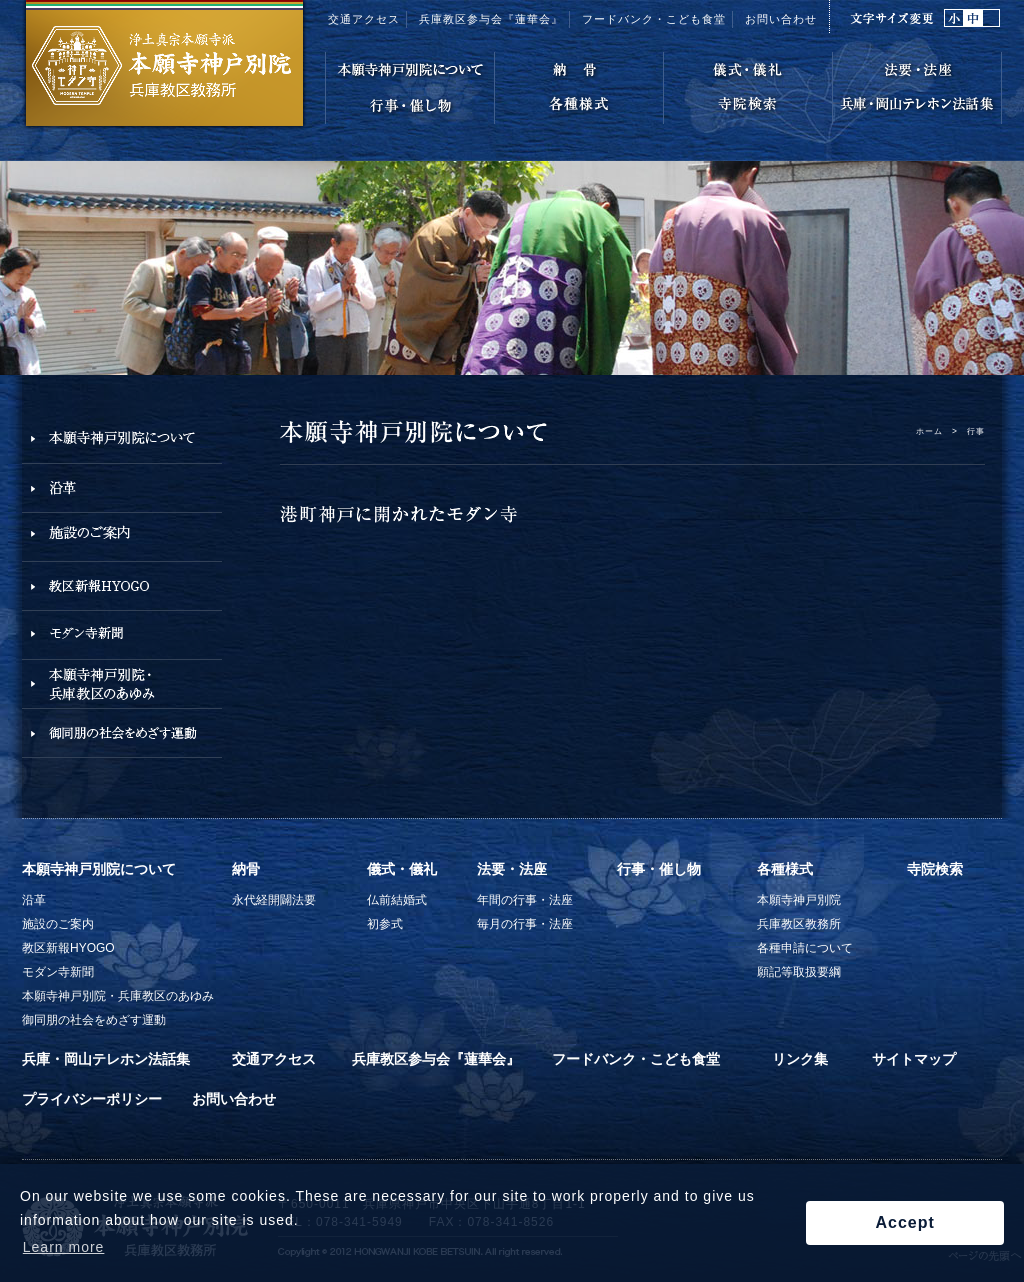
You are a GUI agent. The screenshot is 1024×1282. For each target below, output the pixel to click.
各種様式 (785, 869)
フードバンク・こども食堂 (636, 1059)
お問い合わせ (781, 19)
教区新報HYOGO (68, 948)
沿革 (34, 900)
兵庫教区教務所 (799, 924)
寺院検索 (935, 869)
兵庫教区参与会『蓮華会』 (491, 19)
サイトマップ (914, 1059)
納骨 (246, 869)
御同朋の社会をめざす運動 (94, 1020)
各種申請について (805, 948)
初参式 (385, 924)
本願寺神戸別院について (99, 869)
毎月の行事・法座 (525, 924)
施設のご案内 (58, 924)
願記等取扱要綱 (799, 972)
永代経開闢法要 (274, 900)
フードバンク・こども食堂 (654, 19)
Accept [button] (904, 1222)
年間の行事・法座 (525, 900)
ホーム (929, 431)
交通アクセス (364, 19)
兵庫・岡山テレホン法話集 (106, 1059)
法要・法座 (512, 869)
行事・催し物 (659, 869)
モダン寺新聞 (58, 972)
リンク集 (800, 1059)
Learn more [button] (64, 1247)
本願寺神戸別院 (799, 900)
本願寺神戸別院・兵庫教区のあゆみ (118, 996)
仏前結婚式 (397, 900)
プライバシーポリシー (92, 1099)
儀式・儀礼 (402, 869)
